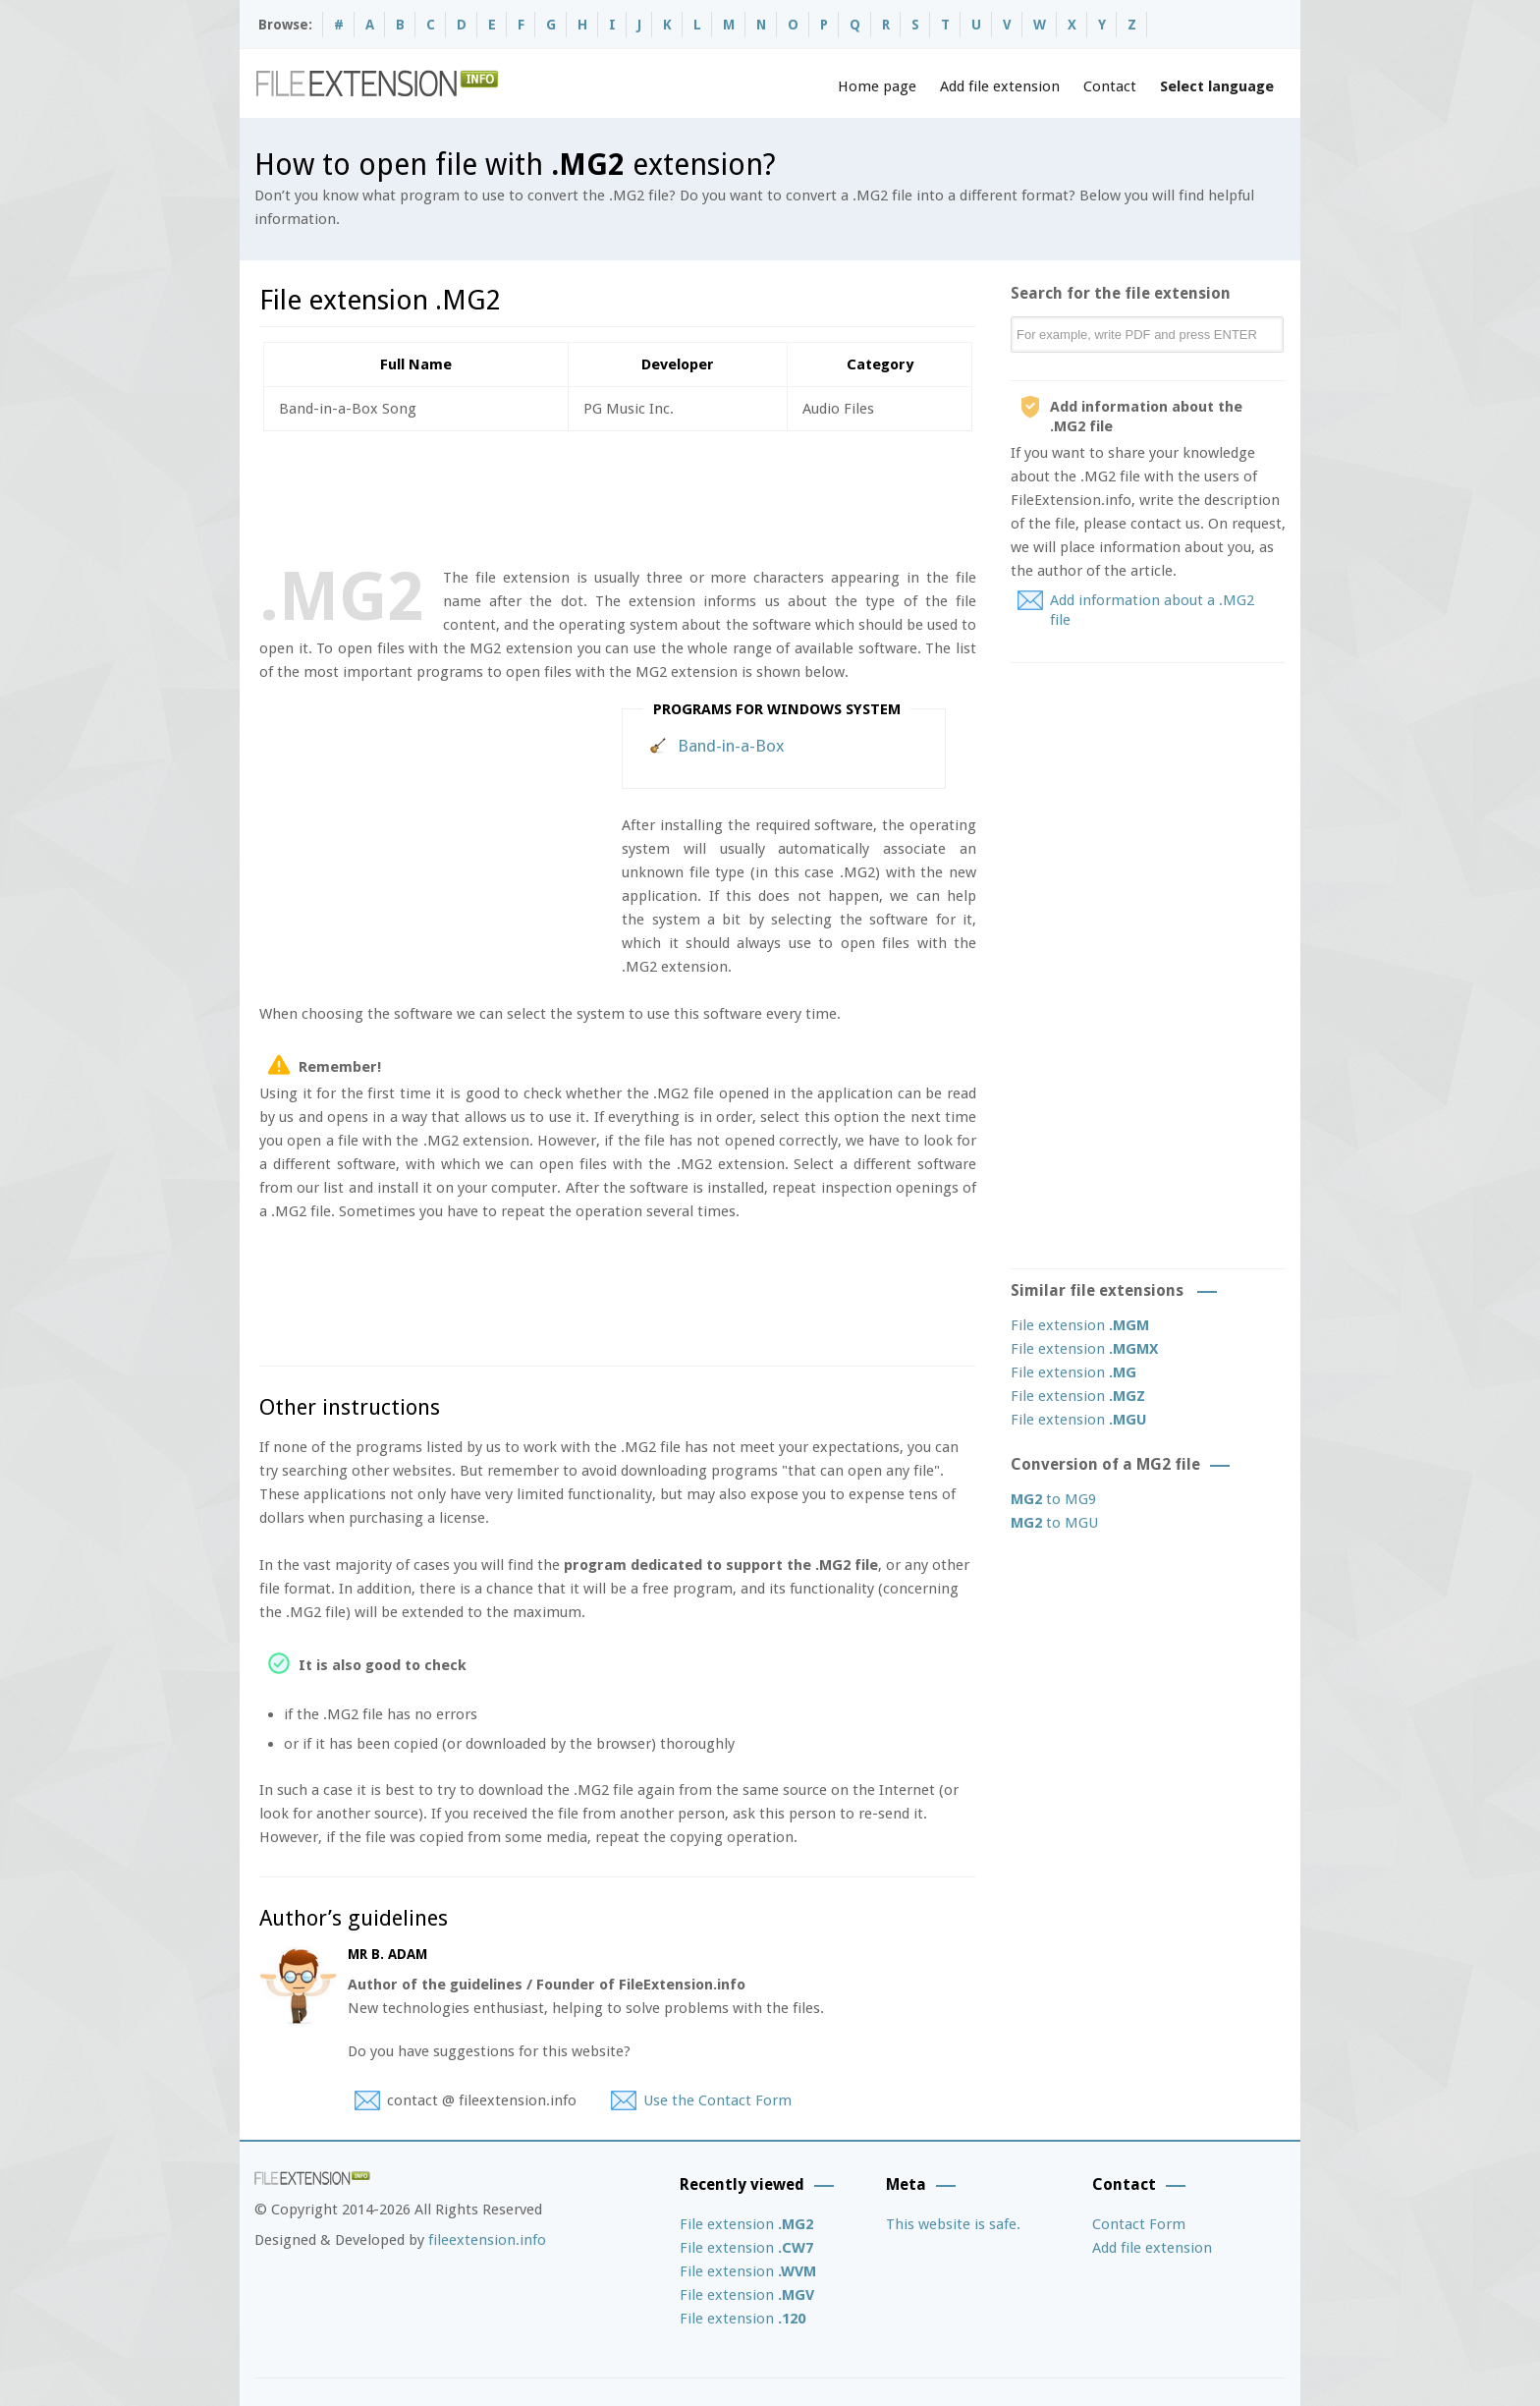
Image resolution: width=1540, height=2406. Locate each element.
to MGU (1054, 1523)
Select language (1217, 86)
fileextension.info (487, 2240)
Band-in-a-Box (731, 745)
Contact (1109, 86)
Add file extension (1000, 86)
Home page (877, 86)
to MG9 (1053, 1499)
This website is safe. (953, 2224)
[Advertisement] (616, 495)
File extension (1080, 1325)
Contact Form (1138, 2224)
